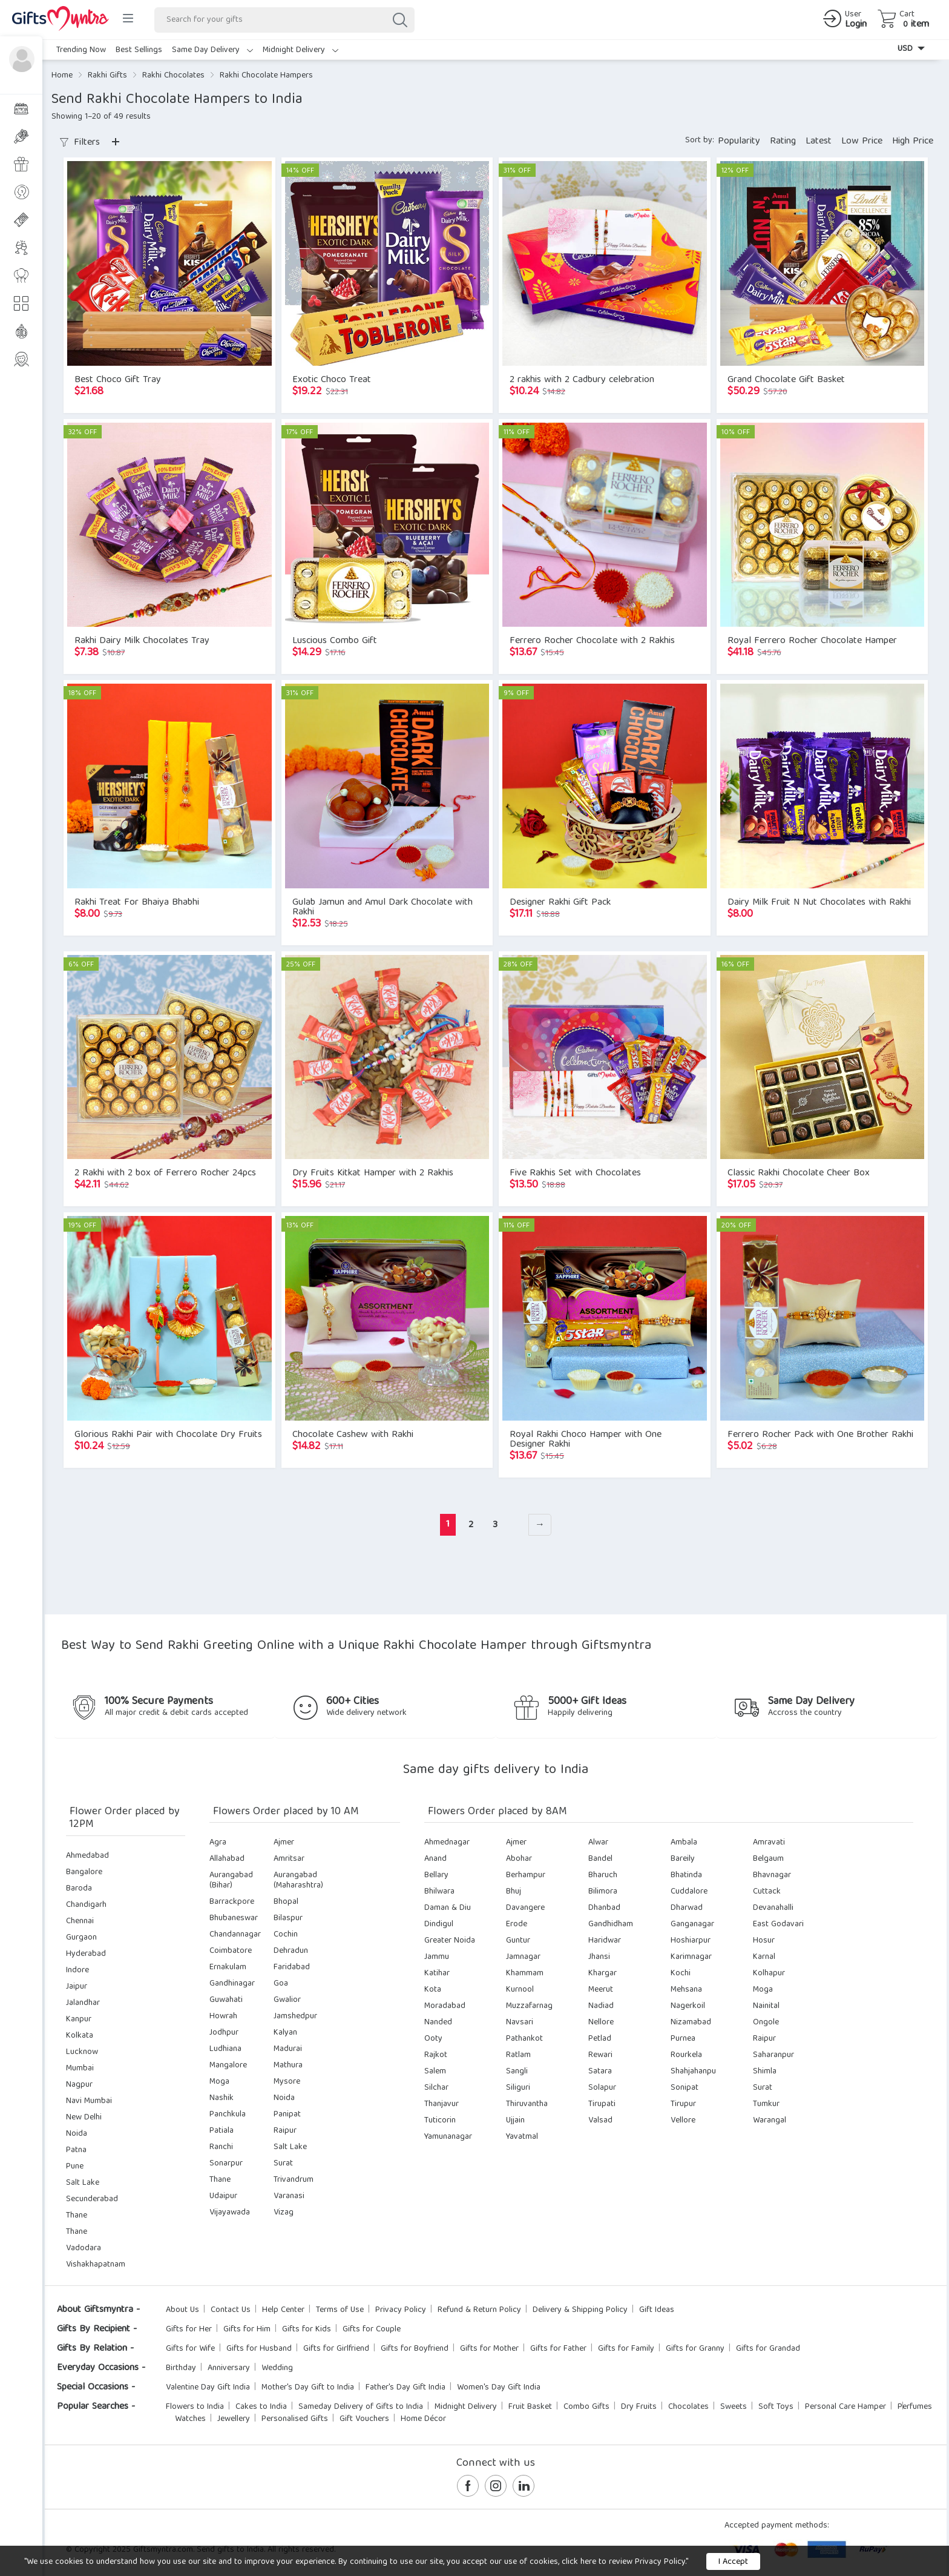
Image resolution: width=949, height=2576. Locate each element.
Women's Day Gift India (498, 2387)
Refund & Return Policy (479, 2310)
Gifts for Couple (372, 2329)
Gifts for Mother (489, 2349)
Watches (190, 2419)
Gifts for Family (626, 2349)
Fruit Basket (530, 2407)
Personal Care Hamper (845, 2407)
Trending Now (81, 50)
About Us (182, 2310)
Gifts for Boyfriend (414, 2349)
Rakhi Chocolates (173, 75)
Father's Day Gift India (405, 2387)
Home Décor (423, 2419)
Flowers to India (195, 2407)
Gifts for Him (247, 2329)
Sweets (733, 2407)
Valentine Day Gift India (208, 2387)
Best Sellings (139, 50)
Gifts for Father (558, 2349)
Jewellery (233, 2419)
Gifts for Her (189, 2329)
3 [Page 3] (495, 1525)
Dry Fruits (639, 2407)
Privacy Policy (400, 2310)
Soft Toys (775, 2407)
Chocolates (688, 2407)
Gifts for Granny (695, 2349)
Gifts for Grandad (768, 2349)
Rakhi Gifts (107, 75)
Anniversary (229, 2368)
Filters (80, 142)
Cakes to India (261, 2407)
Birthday (181, 2368)
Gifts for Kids (306, 2329)
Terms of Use (340, 2310)
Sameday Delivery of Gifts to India (360, 2407)
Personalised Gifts (294, 2419)
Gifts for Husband (259, 2349)
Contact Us (231, 2310)
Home (62, 75)
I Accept (733, 2562)
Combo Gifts (586, 2407)
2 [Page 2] (470, 1525)
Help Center (283, 2310)
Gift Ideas (656, 2310)
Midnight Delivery (300, 50)
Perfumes (915, 2407)
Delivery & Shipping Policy (580, 2310)
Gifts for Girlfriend (336, 2349)
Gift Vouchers (364, 2419)
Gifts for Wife (190, 2349)
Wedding (277, 2368)
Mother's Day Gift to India (307, 2387)
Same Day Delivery (212, 50)
